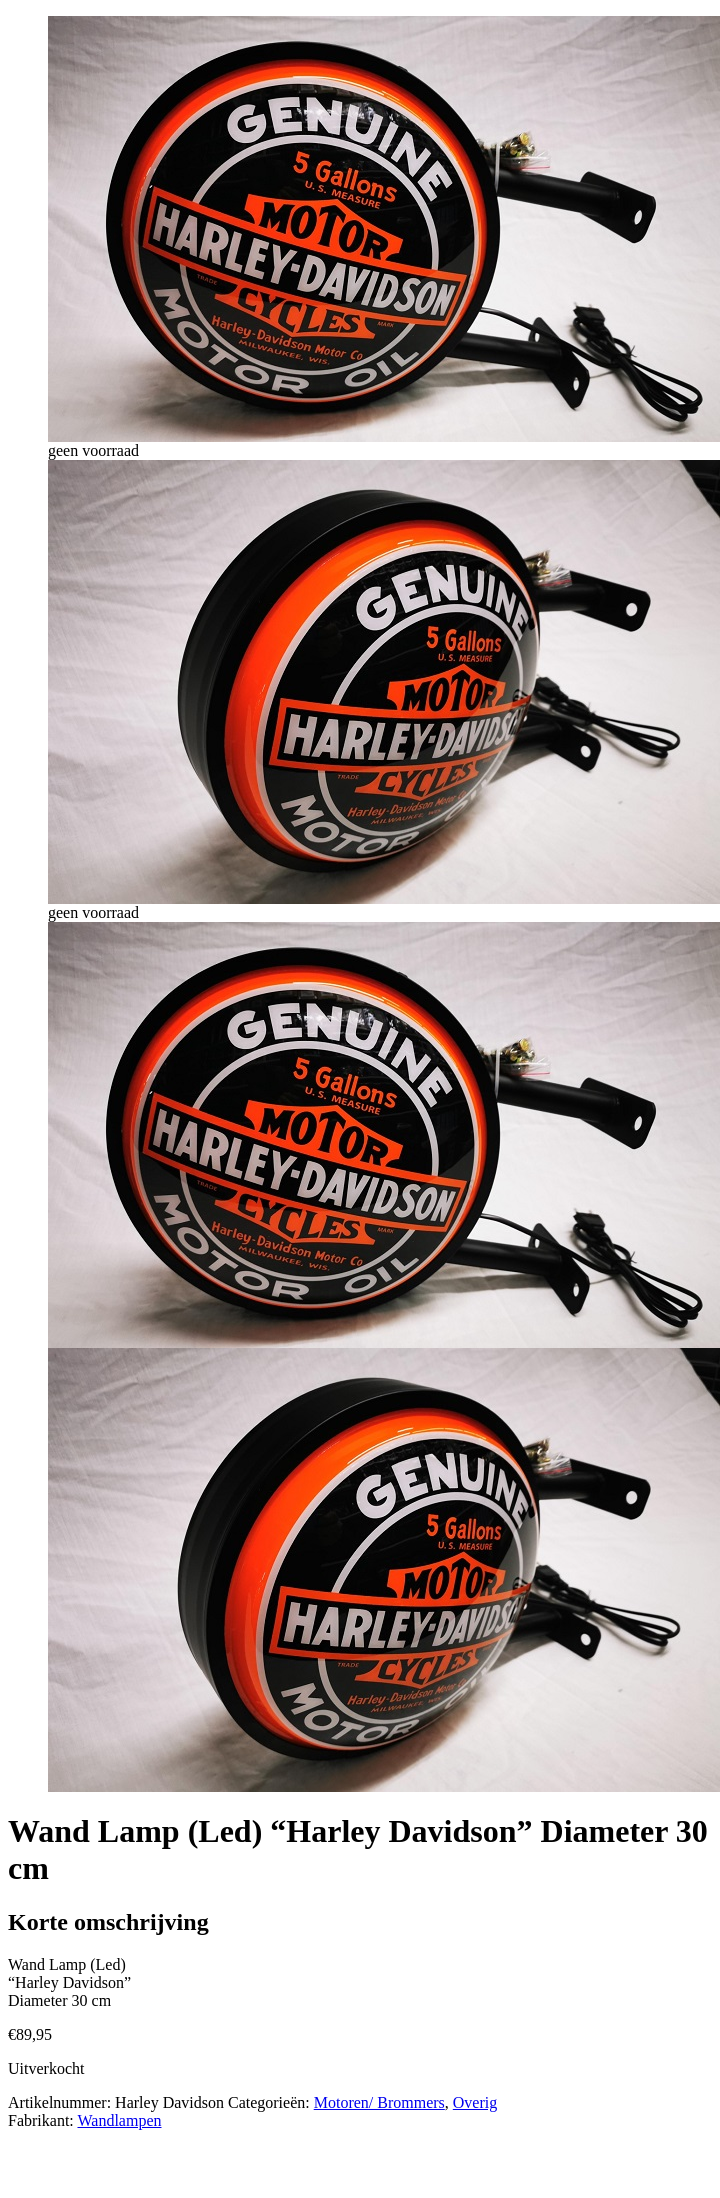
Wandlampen (119, 2120)
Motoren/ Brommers (379, 2102)
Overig (475, 2102)
